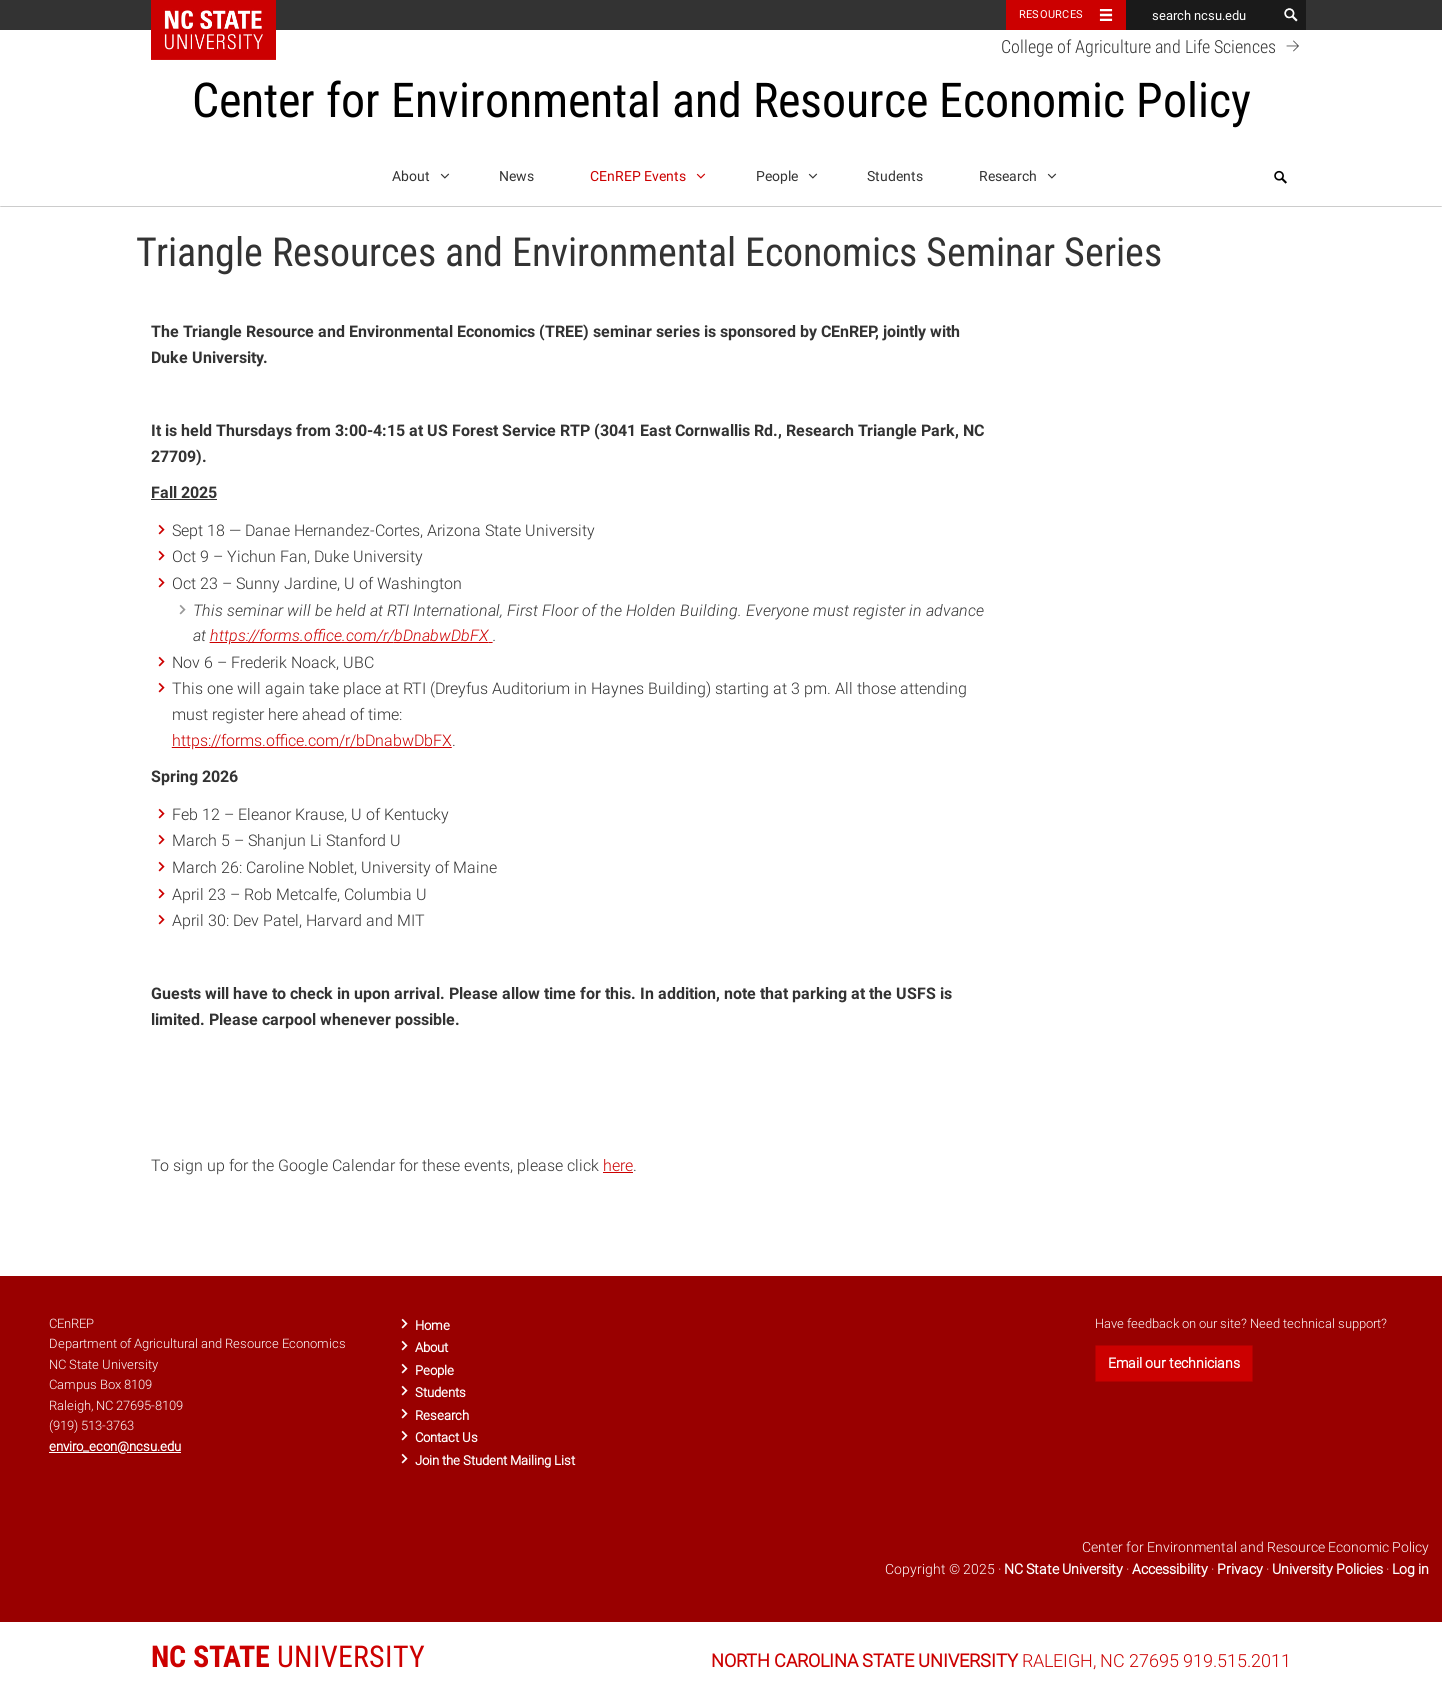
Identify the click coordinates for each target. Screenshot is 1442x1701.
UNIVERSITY (288, 1656)
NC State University (1063, 1569)
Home (432, 1325)
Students (895, 176)
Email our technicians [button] (1174, 1363)
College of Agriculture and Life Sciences (1153, 46)
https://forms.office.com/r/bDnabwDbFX (312, 740)
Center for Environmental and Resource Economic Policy (721, 100)
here (618, 1165)
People (783, 173)
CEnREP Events (644, 173)
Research (1014, 173)
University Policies (1327, 1569)
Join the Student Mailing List (495, 1460)
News (516, 176)
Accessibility (1170, 1569)
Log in (1410, 1569)
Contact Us (446, 1437)
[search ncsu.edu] (1201, 15)
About (417, 173)
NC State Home (226, 15)
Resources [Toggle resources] (1051, 14)
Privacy (1240, 1569)
